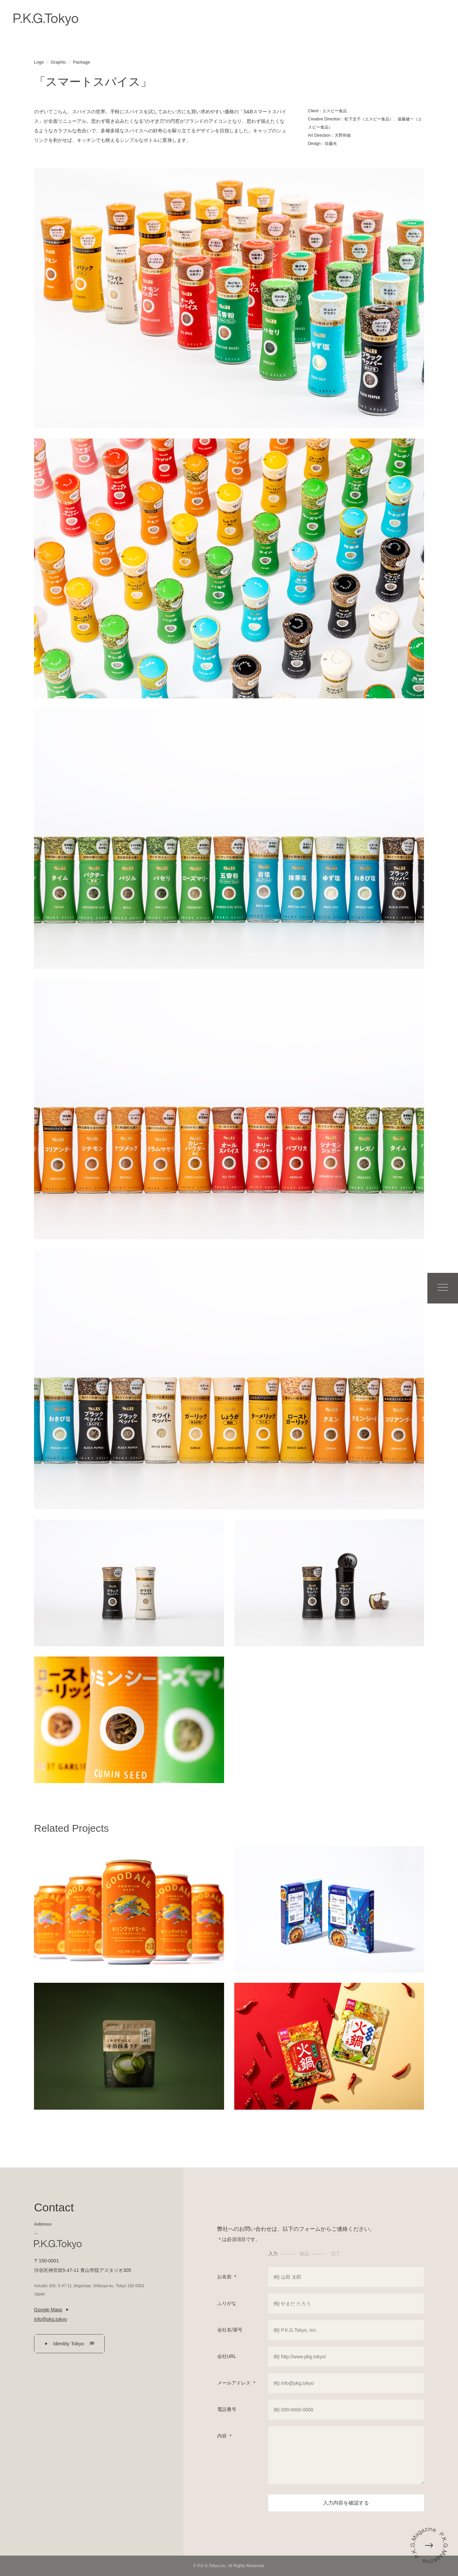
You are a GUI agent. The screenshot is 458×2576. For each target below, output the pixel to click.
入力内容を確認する (346, 2503)
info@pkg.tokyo (50, 2319)
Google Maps (48, 2309)
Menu (437, 1287)
